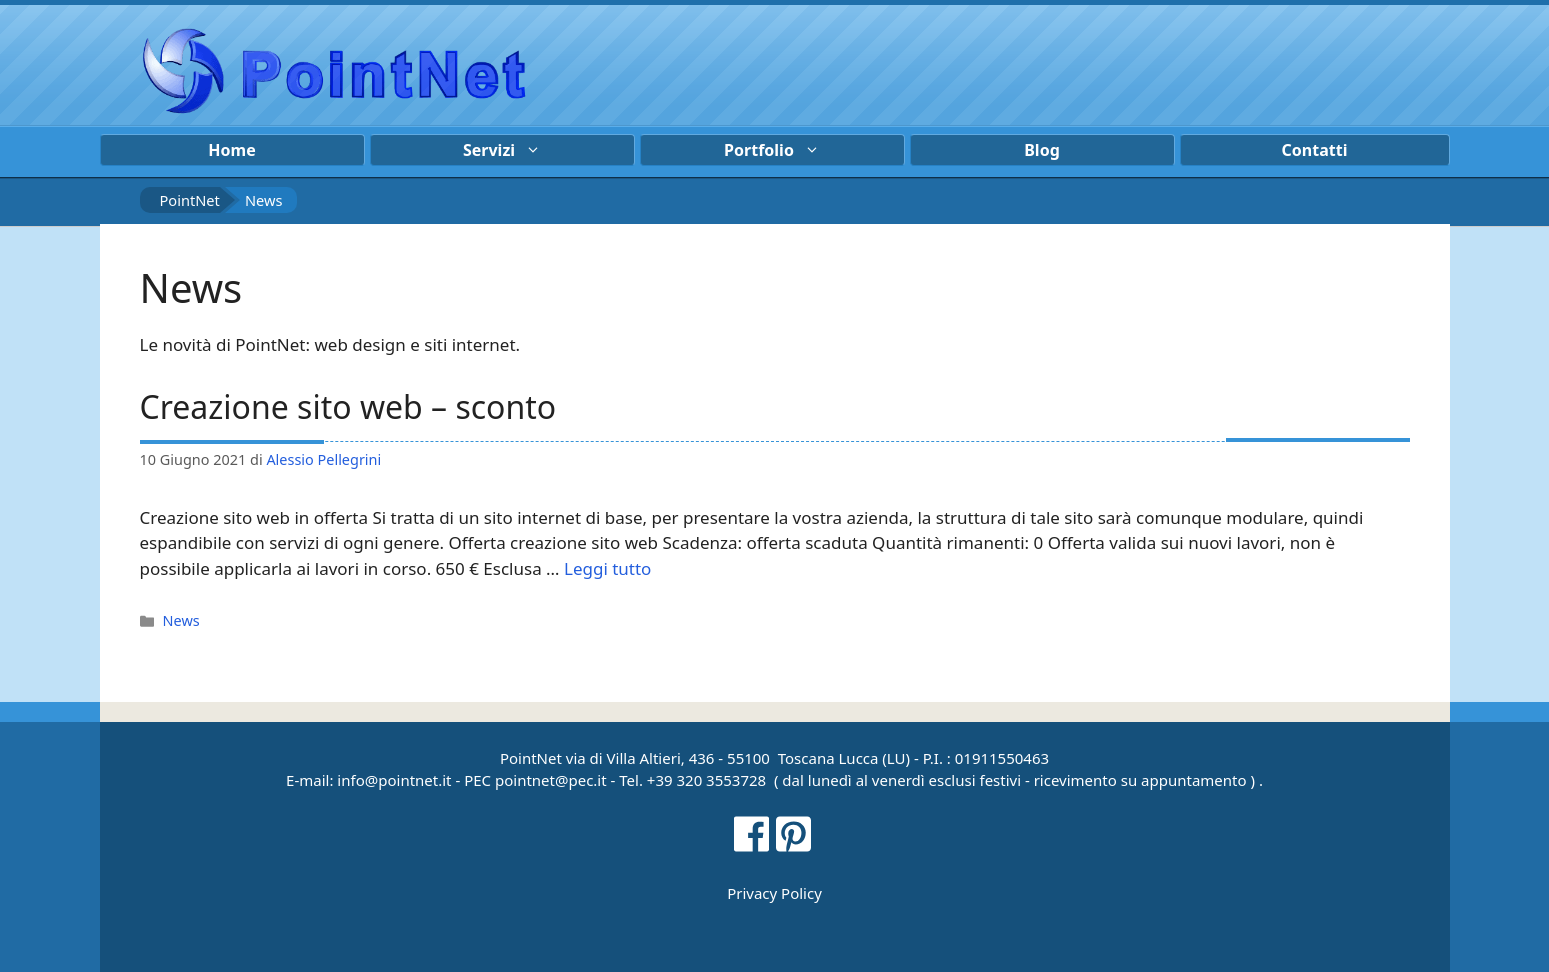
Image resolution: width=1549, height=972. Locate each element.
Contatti (1315, 150)
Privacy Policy (774, 893)
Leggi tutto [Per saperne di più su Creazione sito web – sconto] (607, 568)
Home (231, 150)
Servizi (512, 150)
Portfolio (782, 150)
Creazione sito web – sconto (348, 406)
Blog (1042, 150)
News (181, 620)
